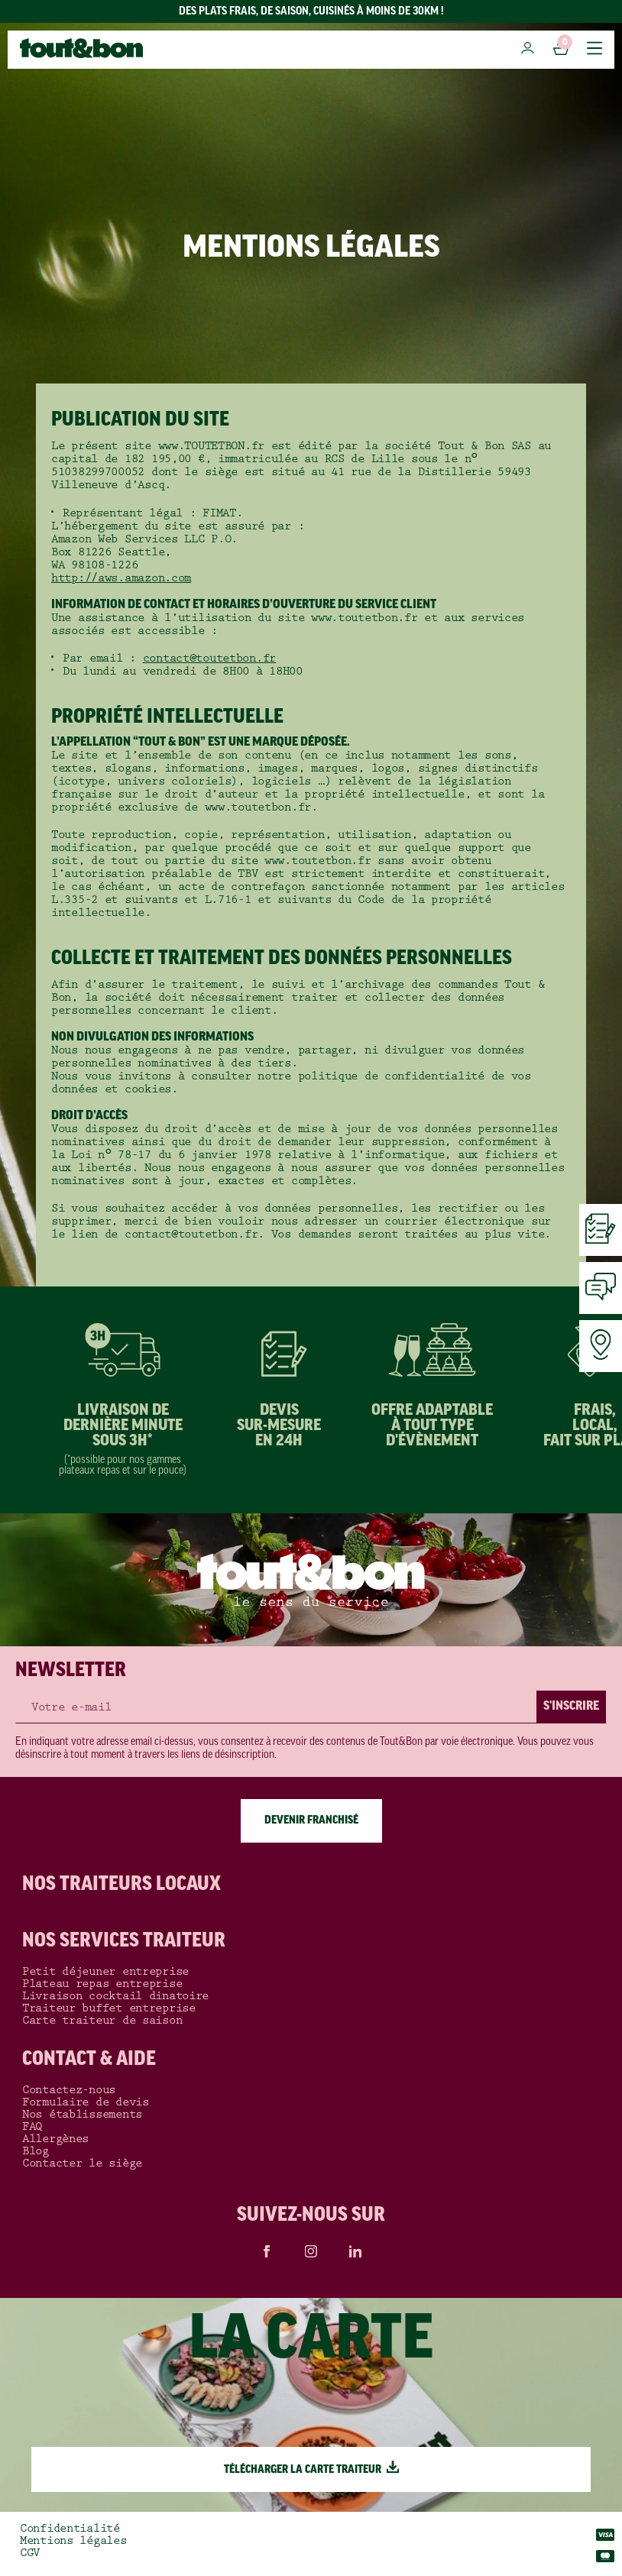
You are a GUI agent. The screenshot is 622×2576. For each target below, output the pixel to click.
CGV (30, 2553)
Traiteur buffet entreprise (109, 2008)
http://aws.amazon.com (121, 578)
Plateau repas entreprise (102, 1984)
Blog (35, 2151)
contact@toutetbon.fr (209, 658)
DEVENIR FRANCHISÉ (311, 1821)
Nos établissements (82, 2114)
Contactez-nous (68, 2090)
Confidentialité (70, 2529)
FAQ (32, 2127)
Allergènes (55, 2139)
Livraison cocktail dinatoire (115, 1996)
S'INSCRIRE (571, 1707)
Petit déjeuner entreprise (105, 1972)
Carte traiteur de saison (102, 2021)
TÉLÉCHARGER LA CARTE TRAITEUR (311, 2470)
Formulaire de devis (85, 2102)
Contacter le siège (82, 2163)
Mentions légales (73, 2541)
